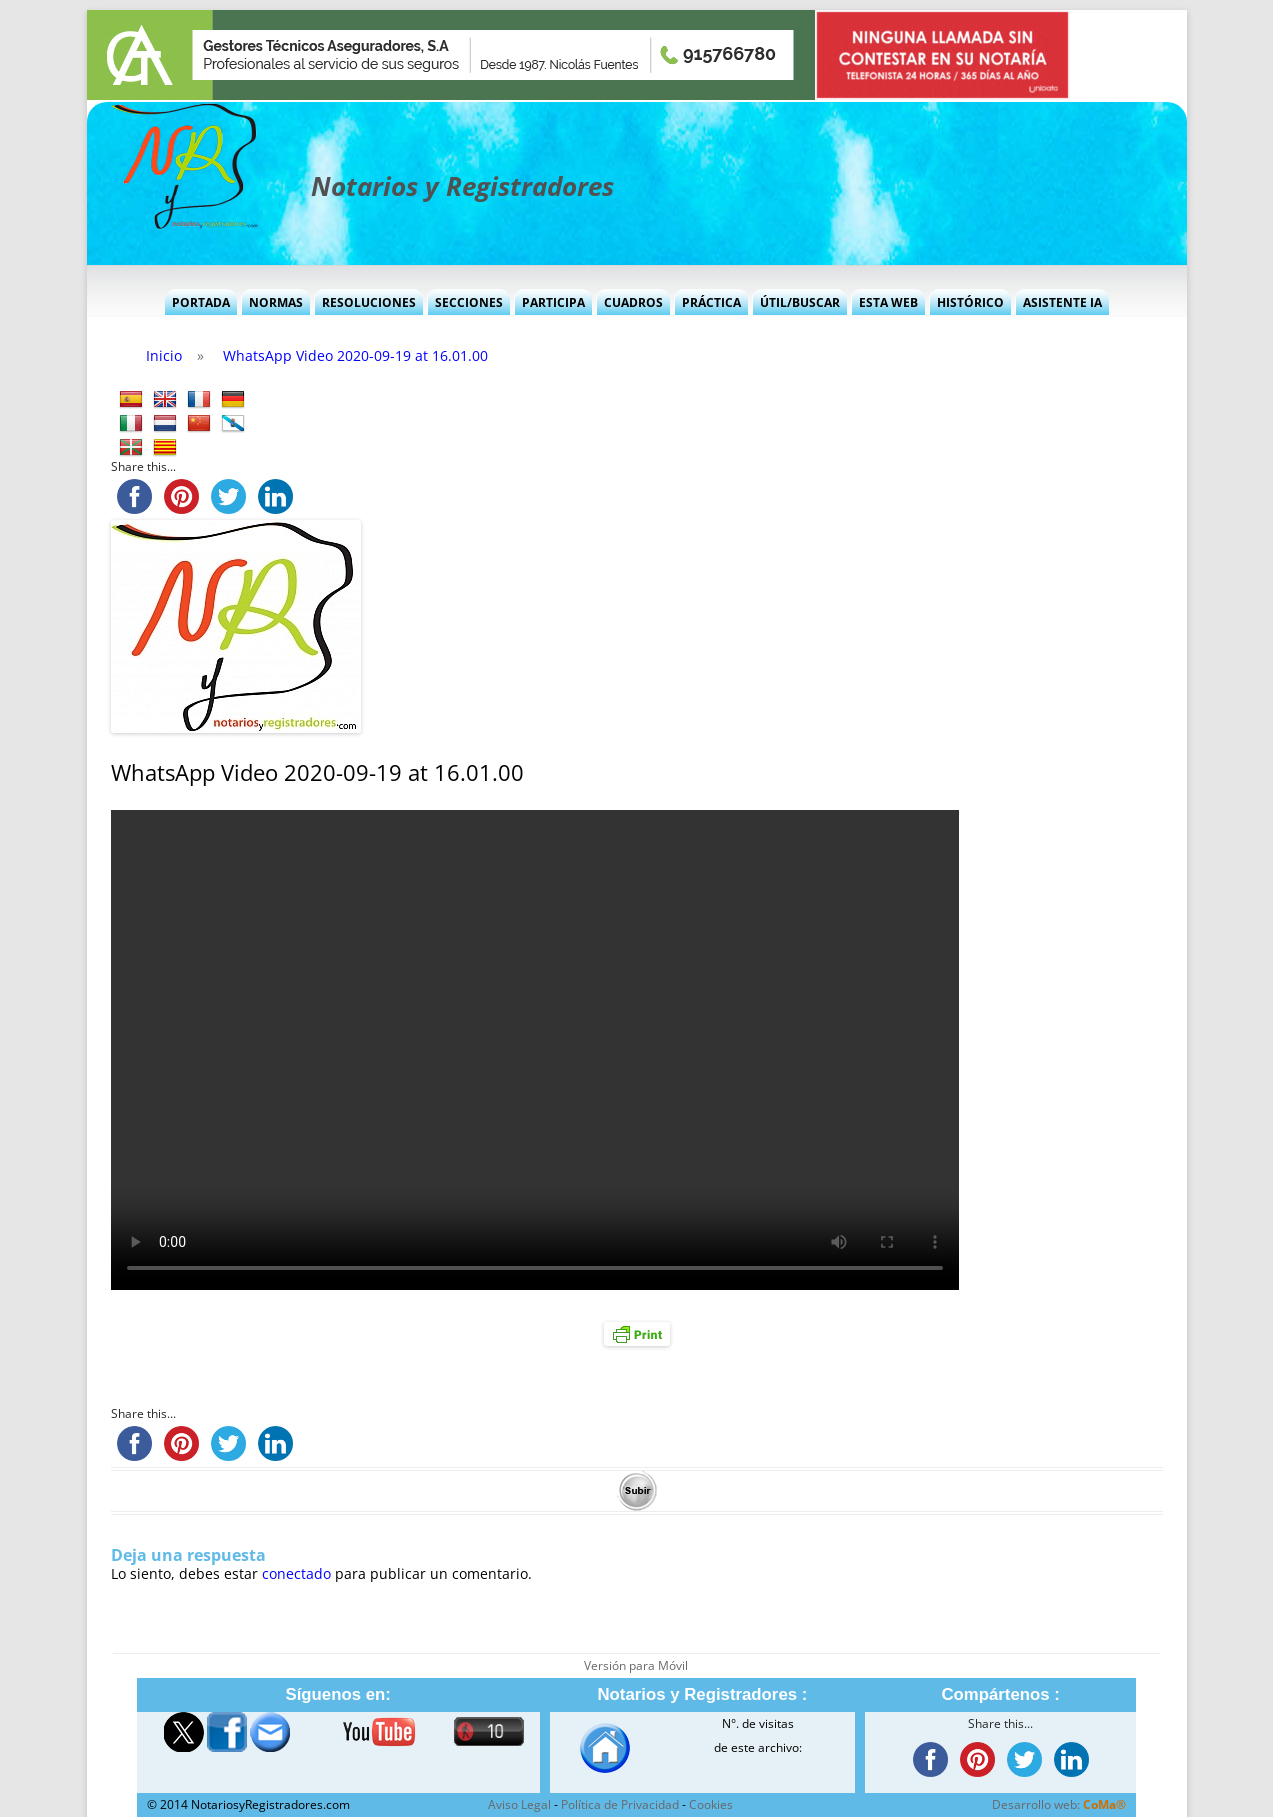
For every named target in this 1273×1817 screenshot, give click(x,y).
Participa (553, 302)
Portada (201, 302)
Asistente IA (1062, 302)
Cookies (711, 1804)
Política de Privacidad (620, 1804)
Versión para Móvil (636, 1665)
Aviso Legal (519, 1804)
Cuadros (633, 302)
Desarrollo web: (1059, 1804)
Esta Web (888, 302)
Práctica (711, 302)
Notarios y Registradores (462, 186)
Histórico (970, 302)
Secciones (469, 302)
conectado (296, 1573)
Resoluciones (369, 302)
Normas (276, 302)
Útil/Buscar (800, 302)
